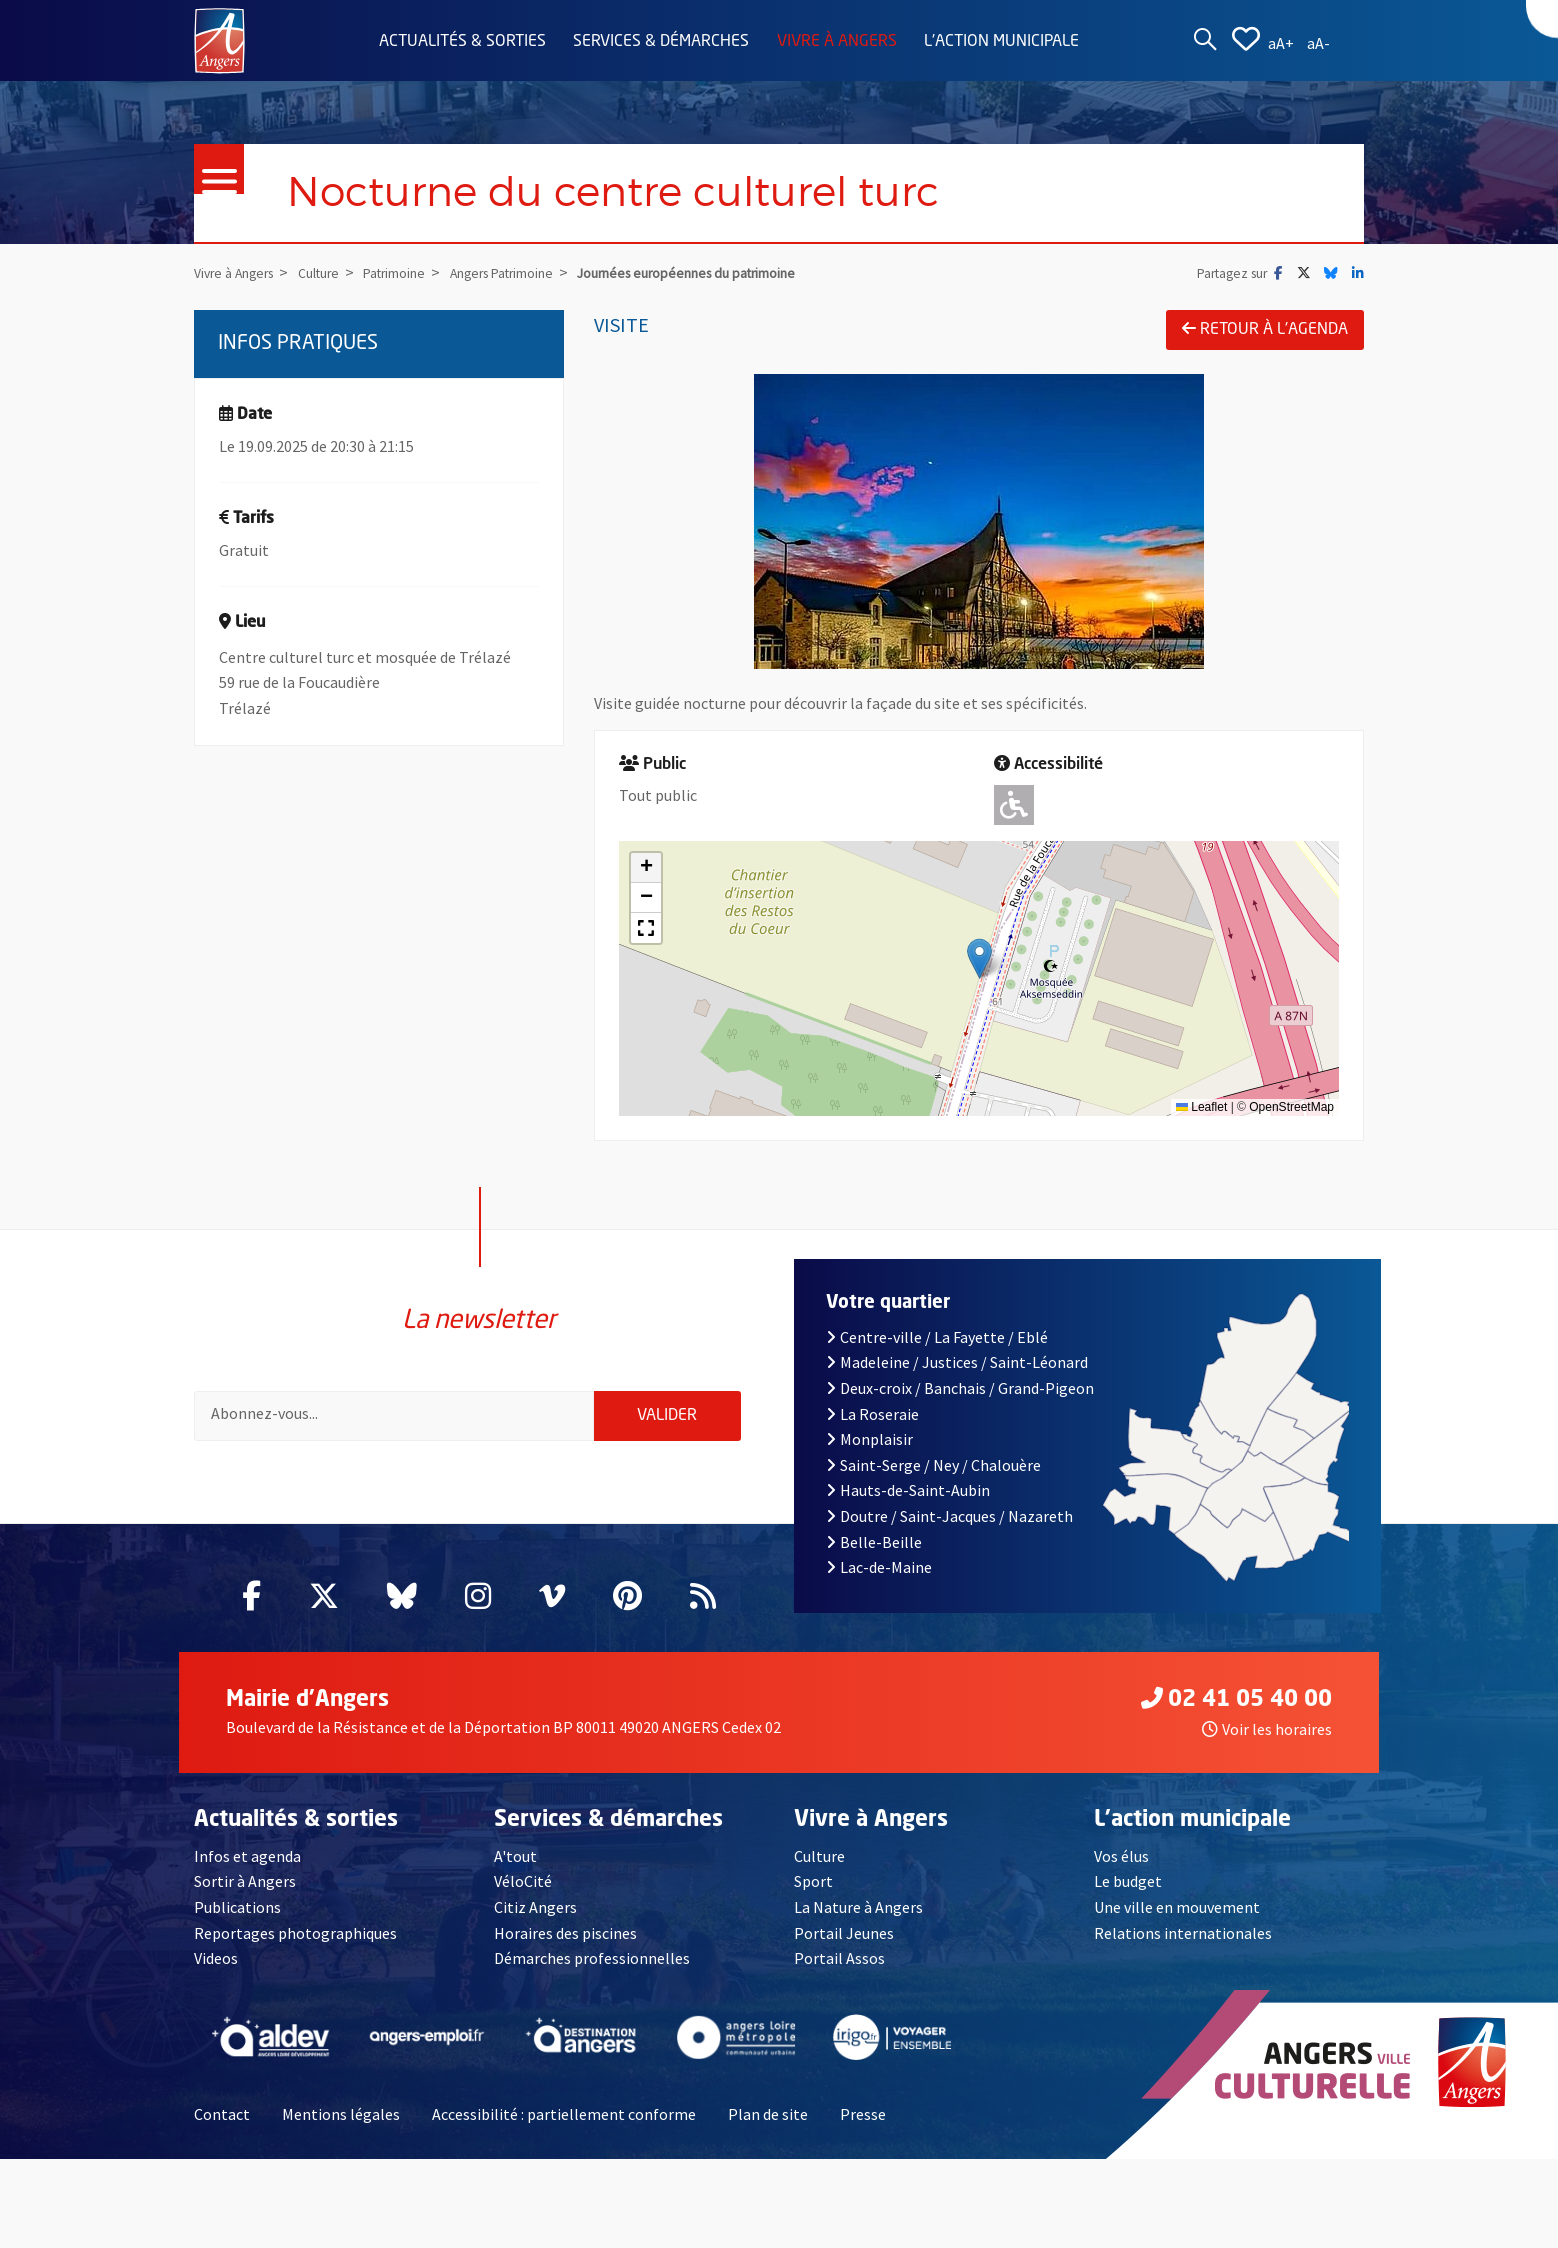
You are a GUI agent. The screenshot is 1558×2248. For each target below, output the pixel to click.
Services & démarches (661, 42)
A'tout (515, 1870)
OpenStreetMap (1291, 1108)
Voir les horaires (1267, 1743)
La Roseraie (872, 1428)
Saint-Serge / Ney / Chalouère (933, 1479)
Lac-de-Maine (879, 1582)
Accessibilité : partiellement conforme (564, 2128)
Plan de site (768, 2128)
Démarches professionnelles (592, 1973)
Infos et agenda (247, 1870)
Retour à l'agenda (1265, 329)
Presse (863, 2128)
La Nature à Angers (858, 1921)
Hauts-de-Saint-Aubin (908, 1505)
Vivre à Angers (837, 42)
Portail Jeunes (844, 1947)
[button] (979, 958)
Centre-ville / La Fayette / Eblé (937, 1351)
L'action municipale (1001, 42)
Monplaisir (869, 1454)
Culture (819, 1870)
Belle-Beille (874, 1556)
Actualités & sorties (462, 42)
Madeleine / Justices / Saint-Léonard (957, 1377)
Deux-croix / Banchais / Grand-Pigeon (960, 1402)
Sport (813, 1896)
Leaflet (1201, 1108)
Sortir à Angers (245, 1896)
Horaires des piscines (565, 1947)
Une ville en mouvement (1177, 1921)
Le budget (1128, 1896)
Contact (222, 2128)
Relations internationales (1183, 1947)
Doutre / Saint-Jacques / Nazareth (949, 1530)
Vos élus (1121, 1870)
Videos (216, 1973)
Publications (237, 1921)
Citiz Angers (535, 1921)
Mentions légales (341, 2128)
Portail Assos (839, 1973)
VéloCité (523, 1896)
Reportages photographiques (295, 1947)
